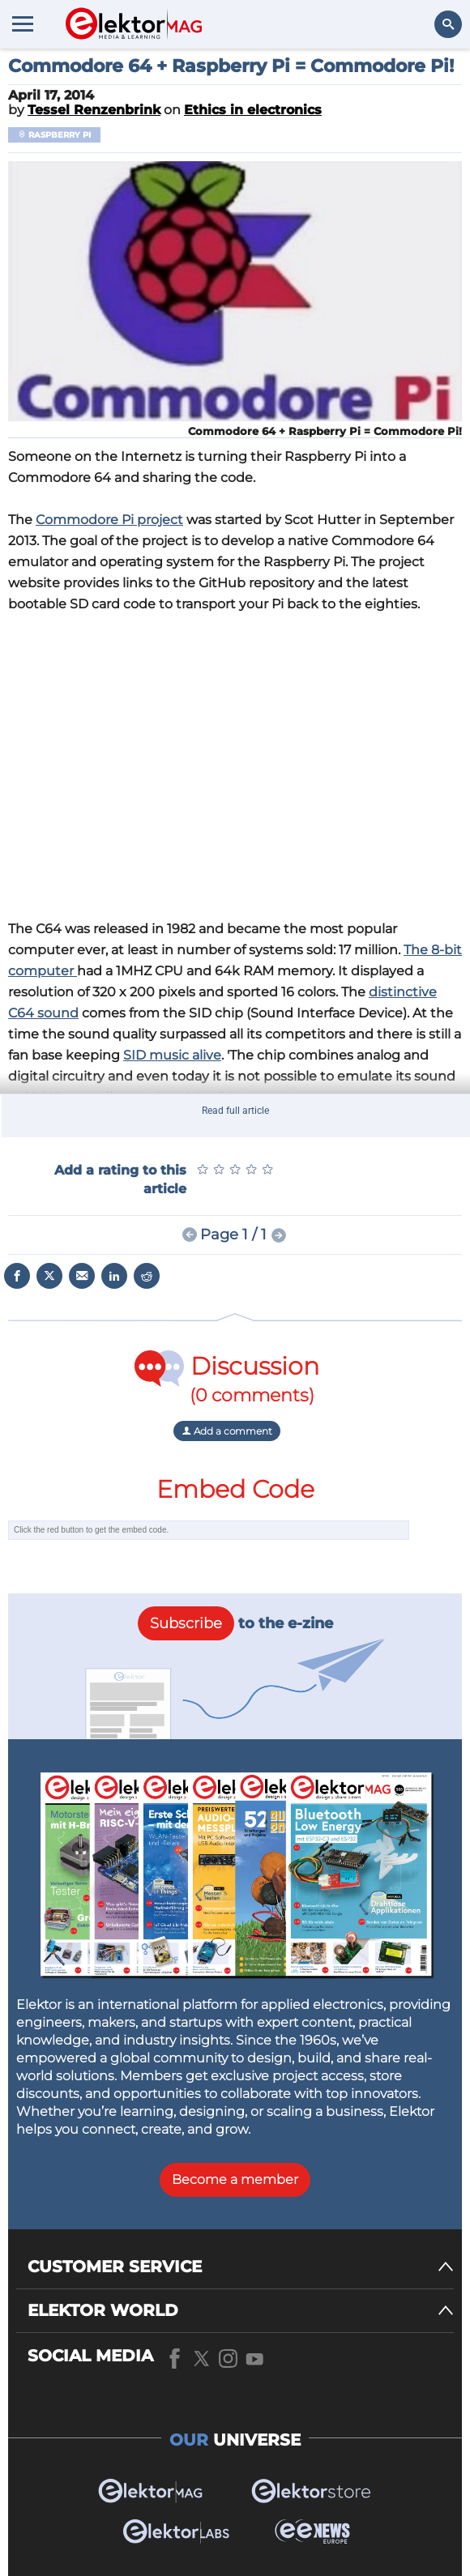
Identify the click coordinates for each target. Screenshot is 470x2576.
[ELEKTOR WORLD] (241, 2310)
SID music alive (172, 1055)
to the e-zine (235, 1623)
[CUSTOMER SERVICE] (241, 2267)
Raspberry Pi (54, 135)
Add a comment (227, 1431)
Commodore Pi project (109, 519)
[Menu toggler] (23, 23)
